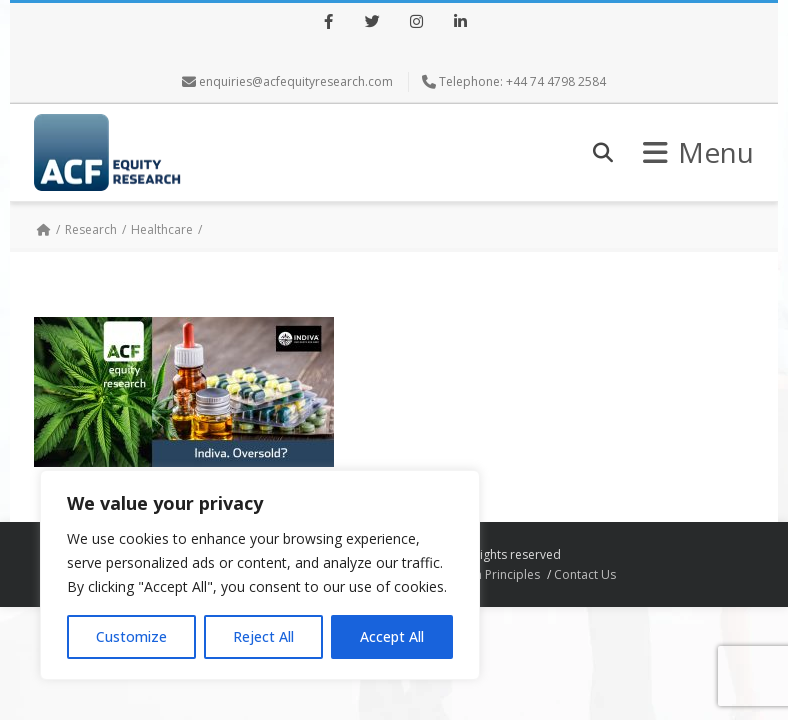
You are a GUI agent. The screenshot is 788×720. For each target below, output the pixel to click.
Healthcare (162, 229)
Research (91, 229)
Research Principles (485, 574)
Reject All (263, 636)
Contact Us (585, 574)
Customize (131, 636)
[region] (260, 575)
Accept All (392, 636)
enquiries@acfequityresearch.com (296, 81)
